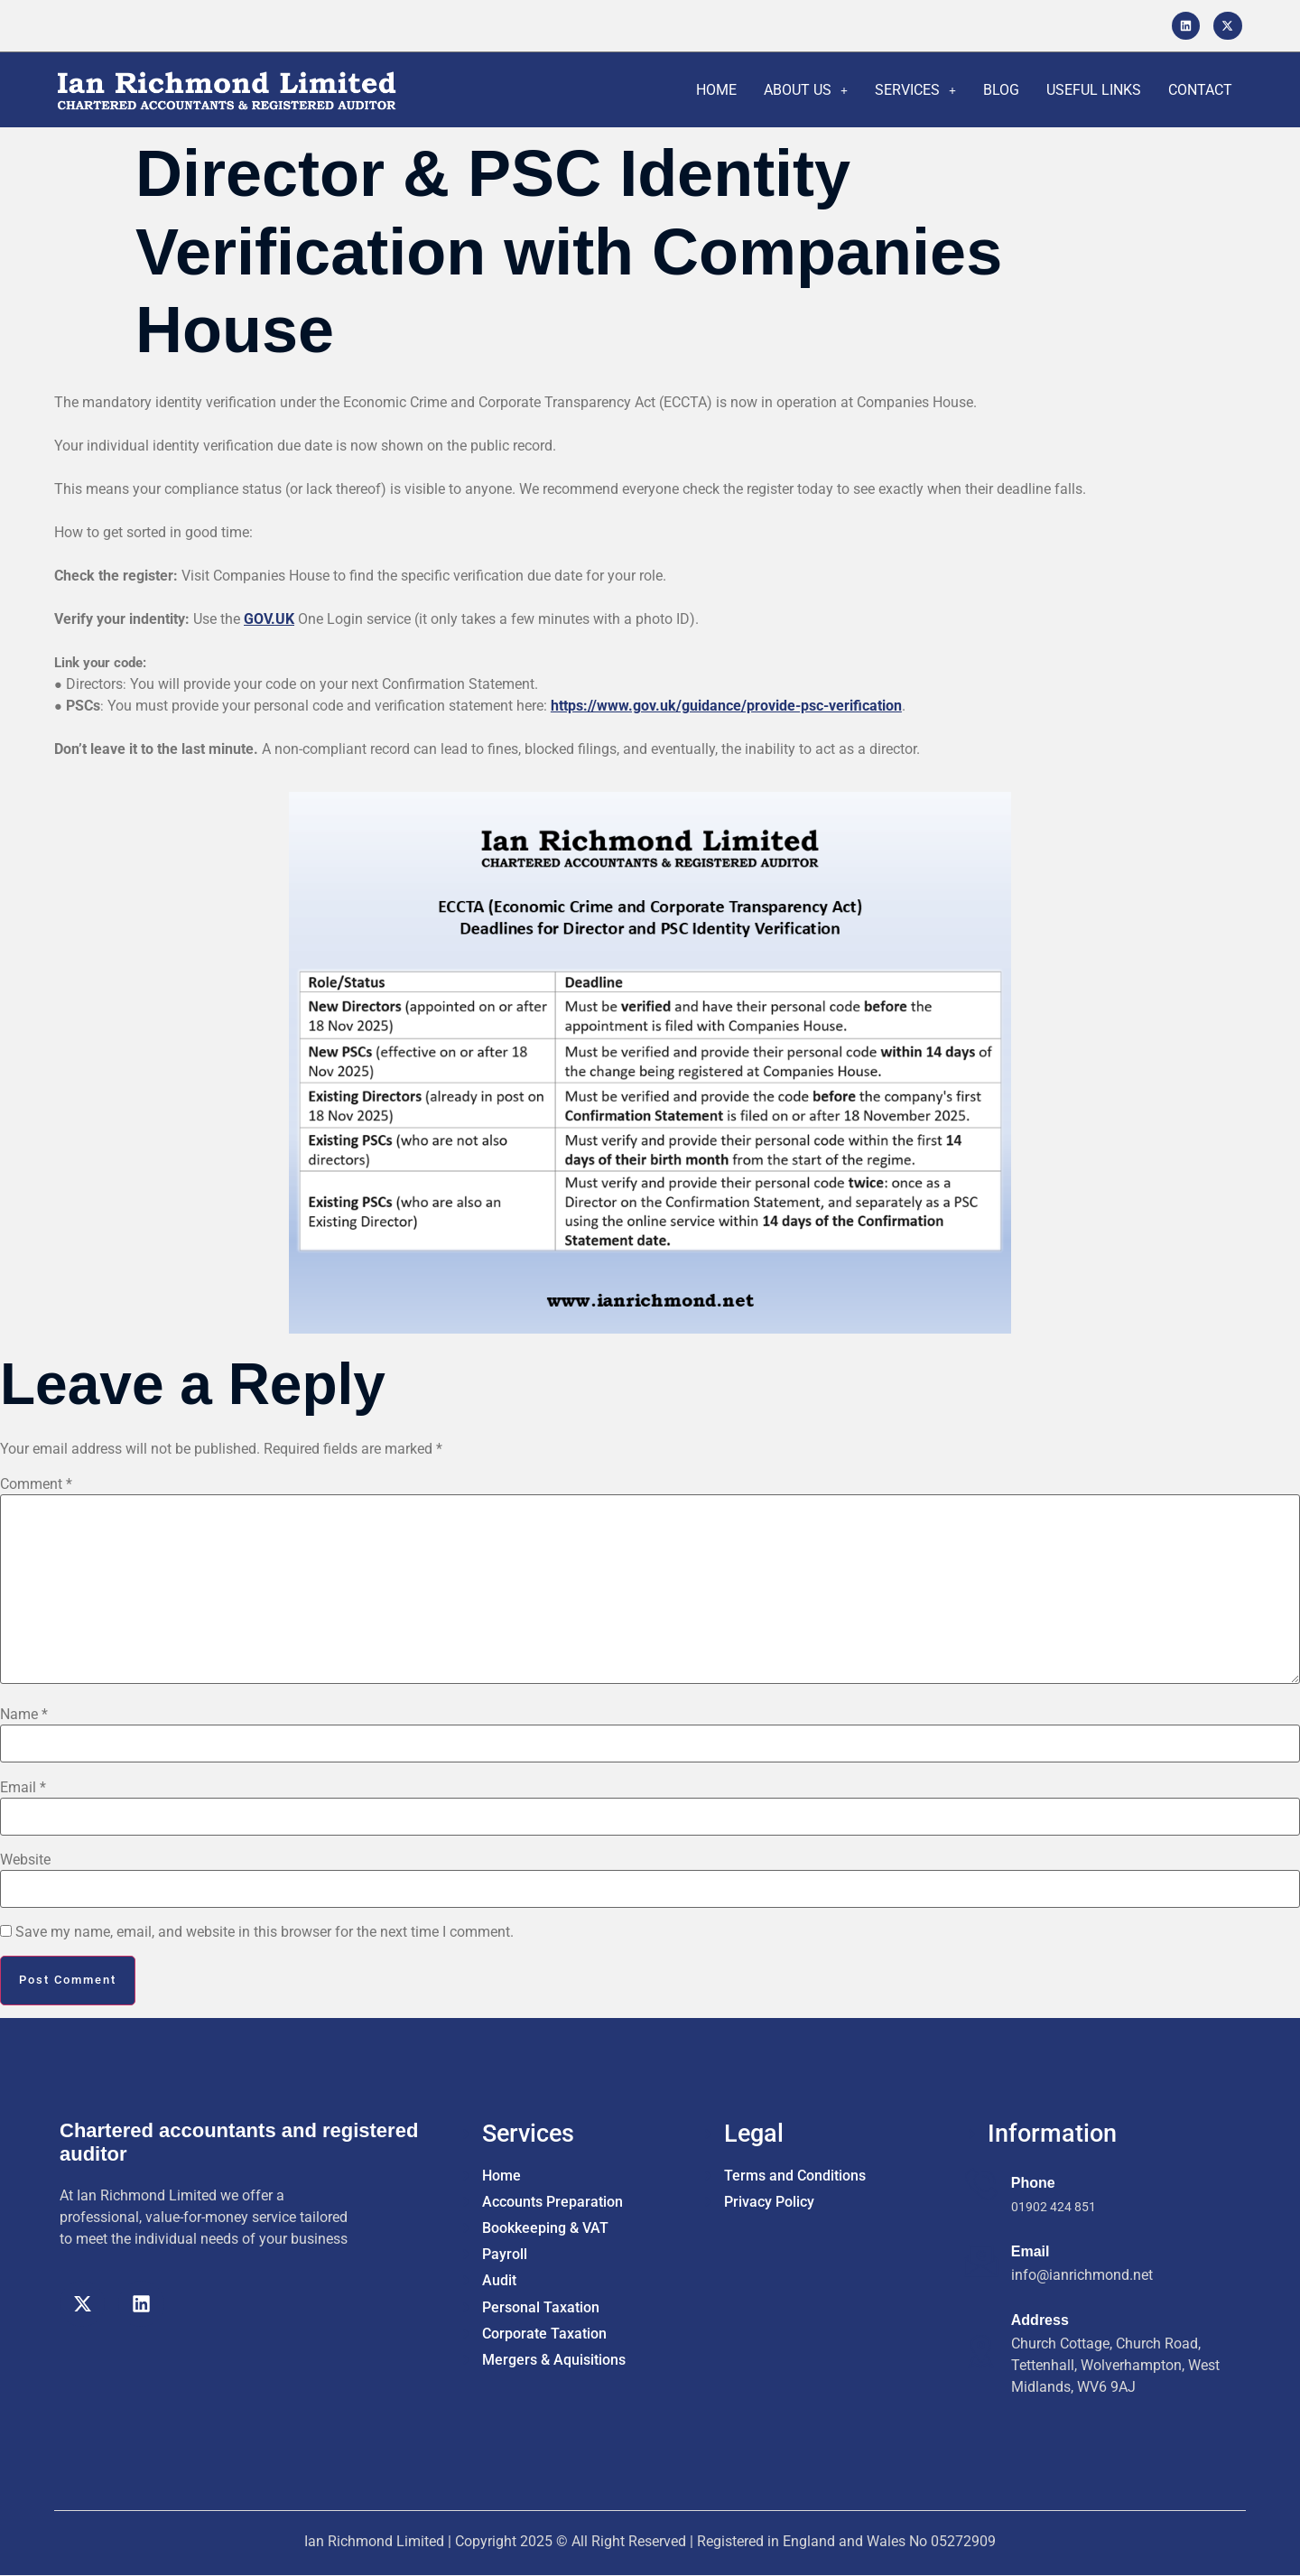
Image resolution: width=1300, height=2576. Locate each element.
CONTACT (1200, 89)
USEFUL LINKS (1093, 89)
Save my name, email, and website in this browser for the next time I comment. (264, 1932)
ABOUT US (806, 89)
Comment (36, 1484)
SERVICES (915, 89)
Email (23, 1788)
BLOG (1001, 89)
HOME (716, 89)
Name (24, 1714)
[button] (805, 90)
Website (25, 1860)
